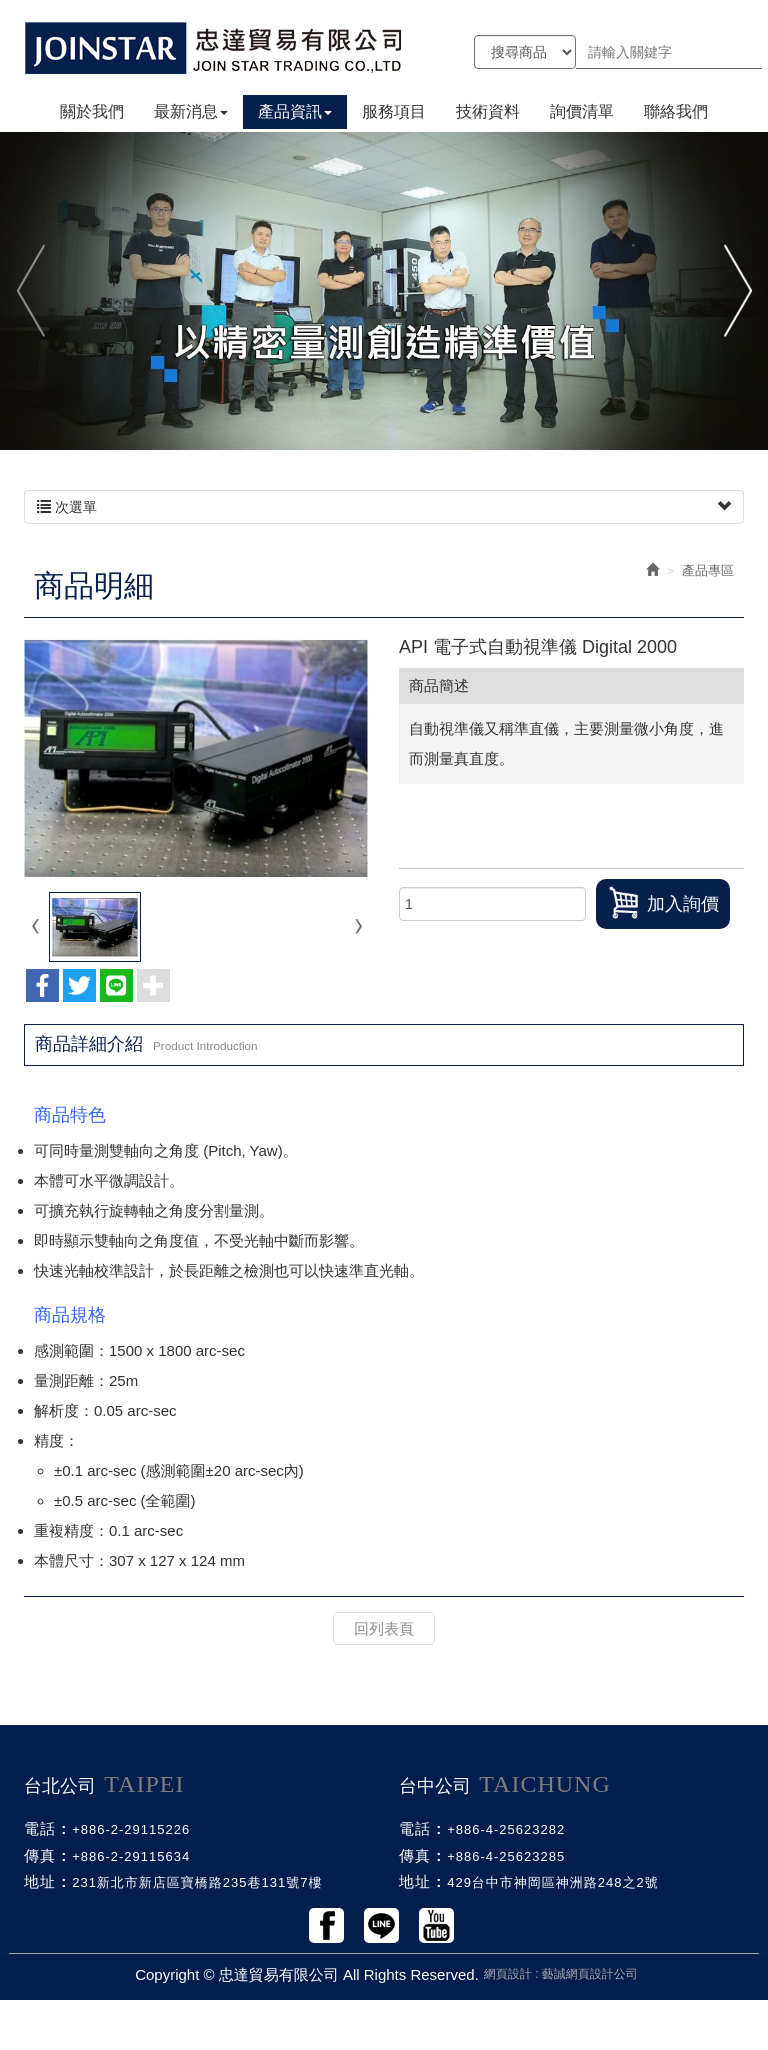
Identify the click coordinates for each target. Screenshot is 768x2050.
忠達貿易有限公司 (214, 47)
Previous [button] (32, 290)
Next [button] (735, 290)
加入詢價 (663, 902)
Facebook (326, 1925)
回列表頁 (384, 1628)
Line (381, 1925)
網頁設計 (508, 1974)
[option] (384, 290)
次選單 (384, 507)
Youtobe (436, 1925)
